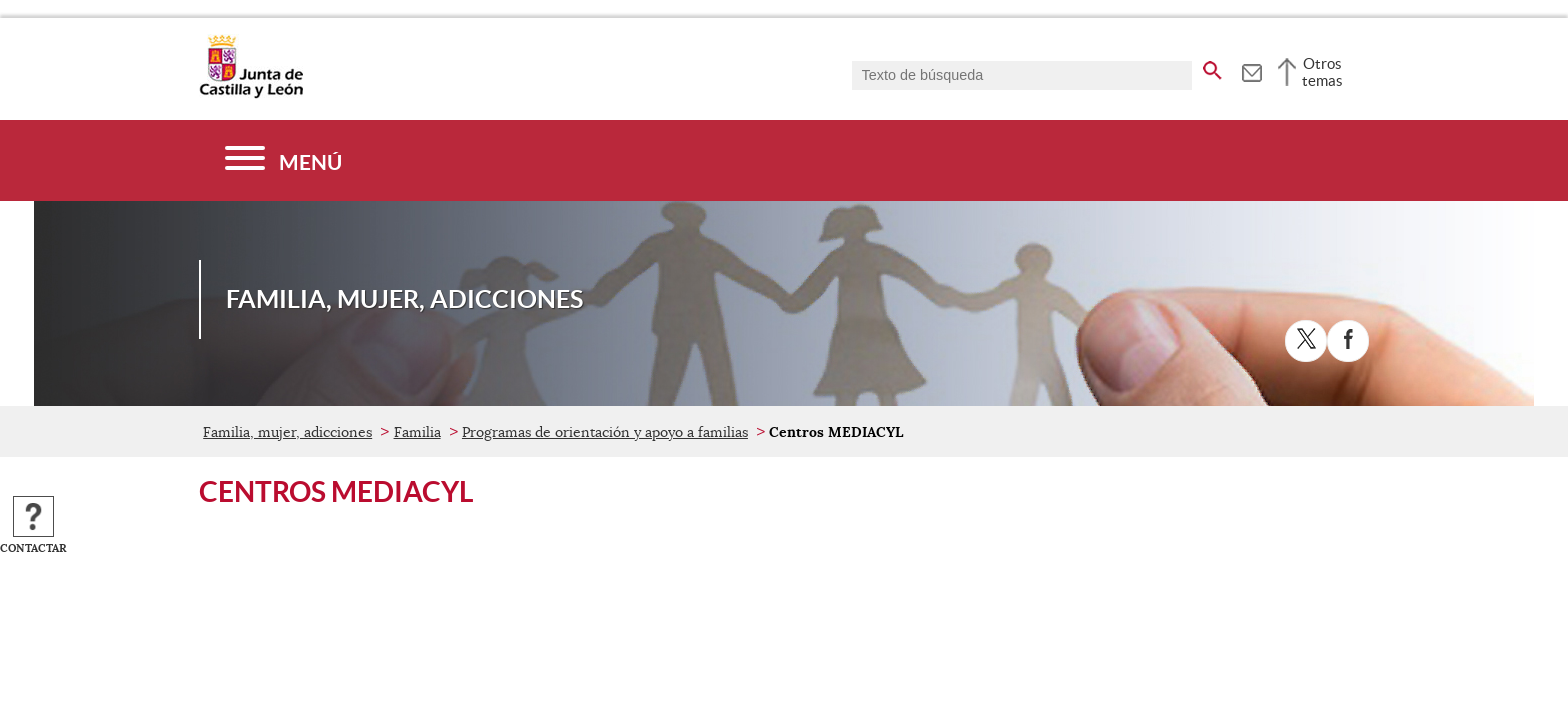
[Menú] (283, 160)
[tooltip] (1251, 70)
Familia (417, 432)
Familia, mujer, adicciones (287, 432)
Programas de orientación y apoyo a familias (605, 432)
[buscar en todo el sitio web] (1212, 67)
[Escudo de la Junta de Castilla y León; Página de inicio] (251, 94)
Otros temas (1322, 72)
